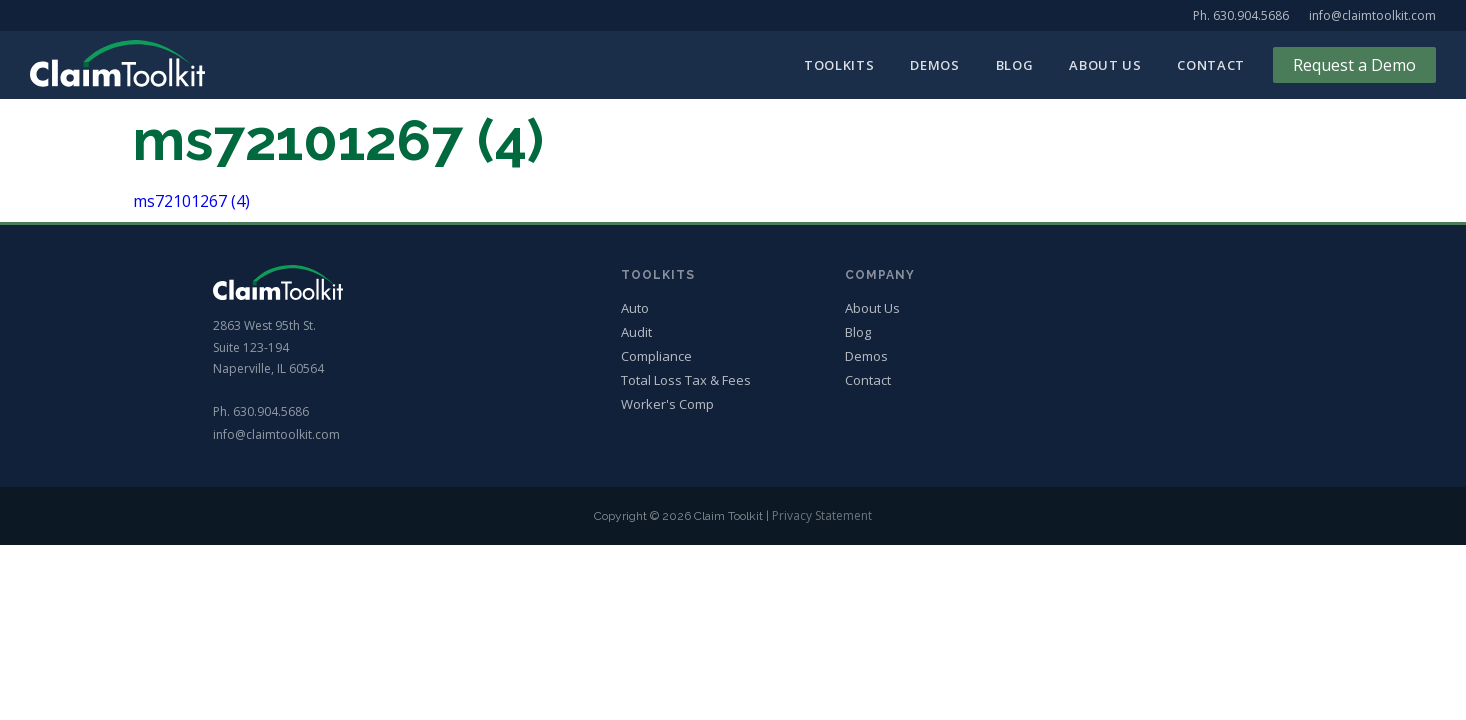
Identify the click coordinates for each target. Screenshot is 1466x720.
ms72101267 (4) (191, 201)
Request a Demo (1354, 65)
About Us (1105, 65)
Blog (1015, 65)
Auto (635, 308)
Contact (1211, 65)
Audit (636, 332)
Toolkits (839, 65)
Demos (934, 65)
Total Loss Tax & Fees (686, 380)
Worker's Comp (667, 404)
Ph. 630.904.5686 (1241, 15)
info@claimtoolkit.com (1372, 15)
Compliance (656, 356)
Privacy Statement (822, 515)
